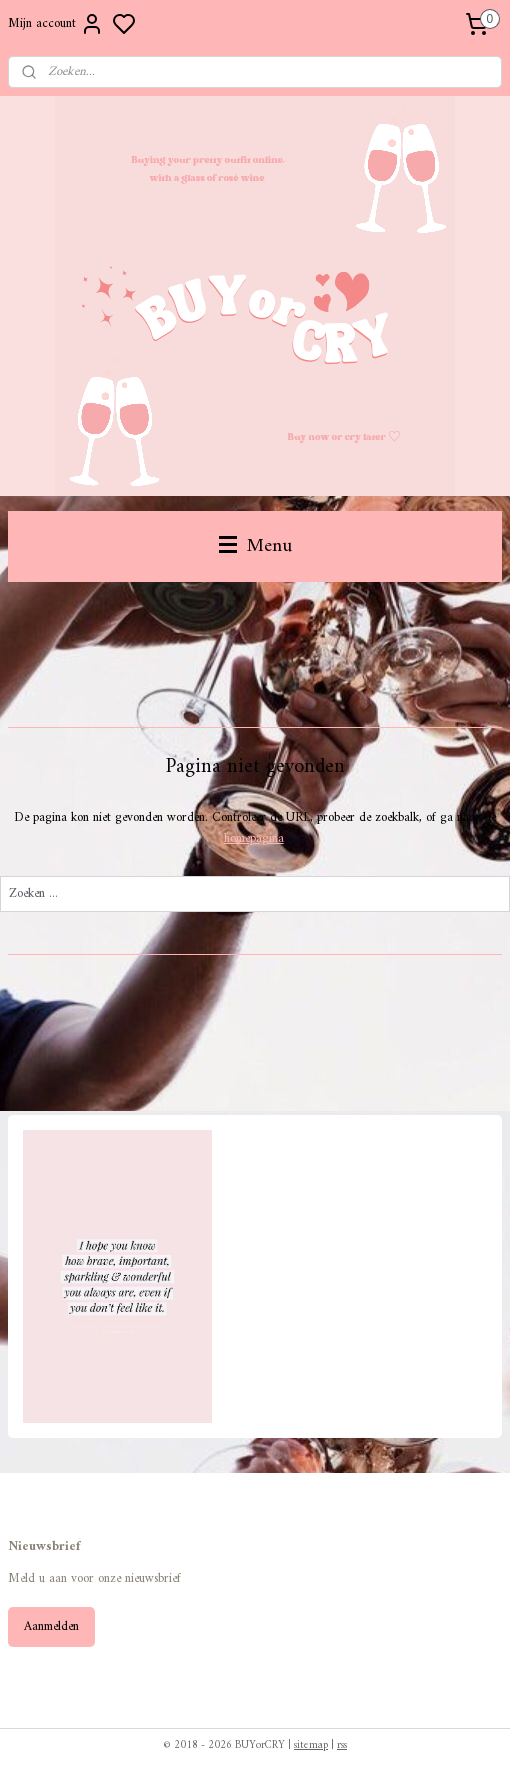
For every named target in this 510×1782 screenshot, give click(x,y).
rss (342, 1745)
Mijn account (56, 24)
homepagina (254, 838)
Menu (255, 546)
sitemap (311, 1745)
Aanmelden (51, 1626)
